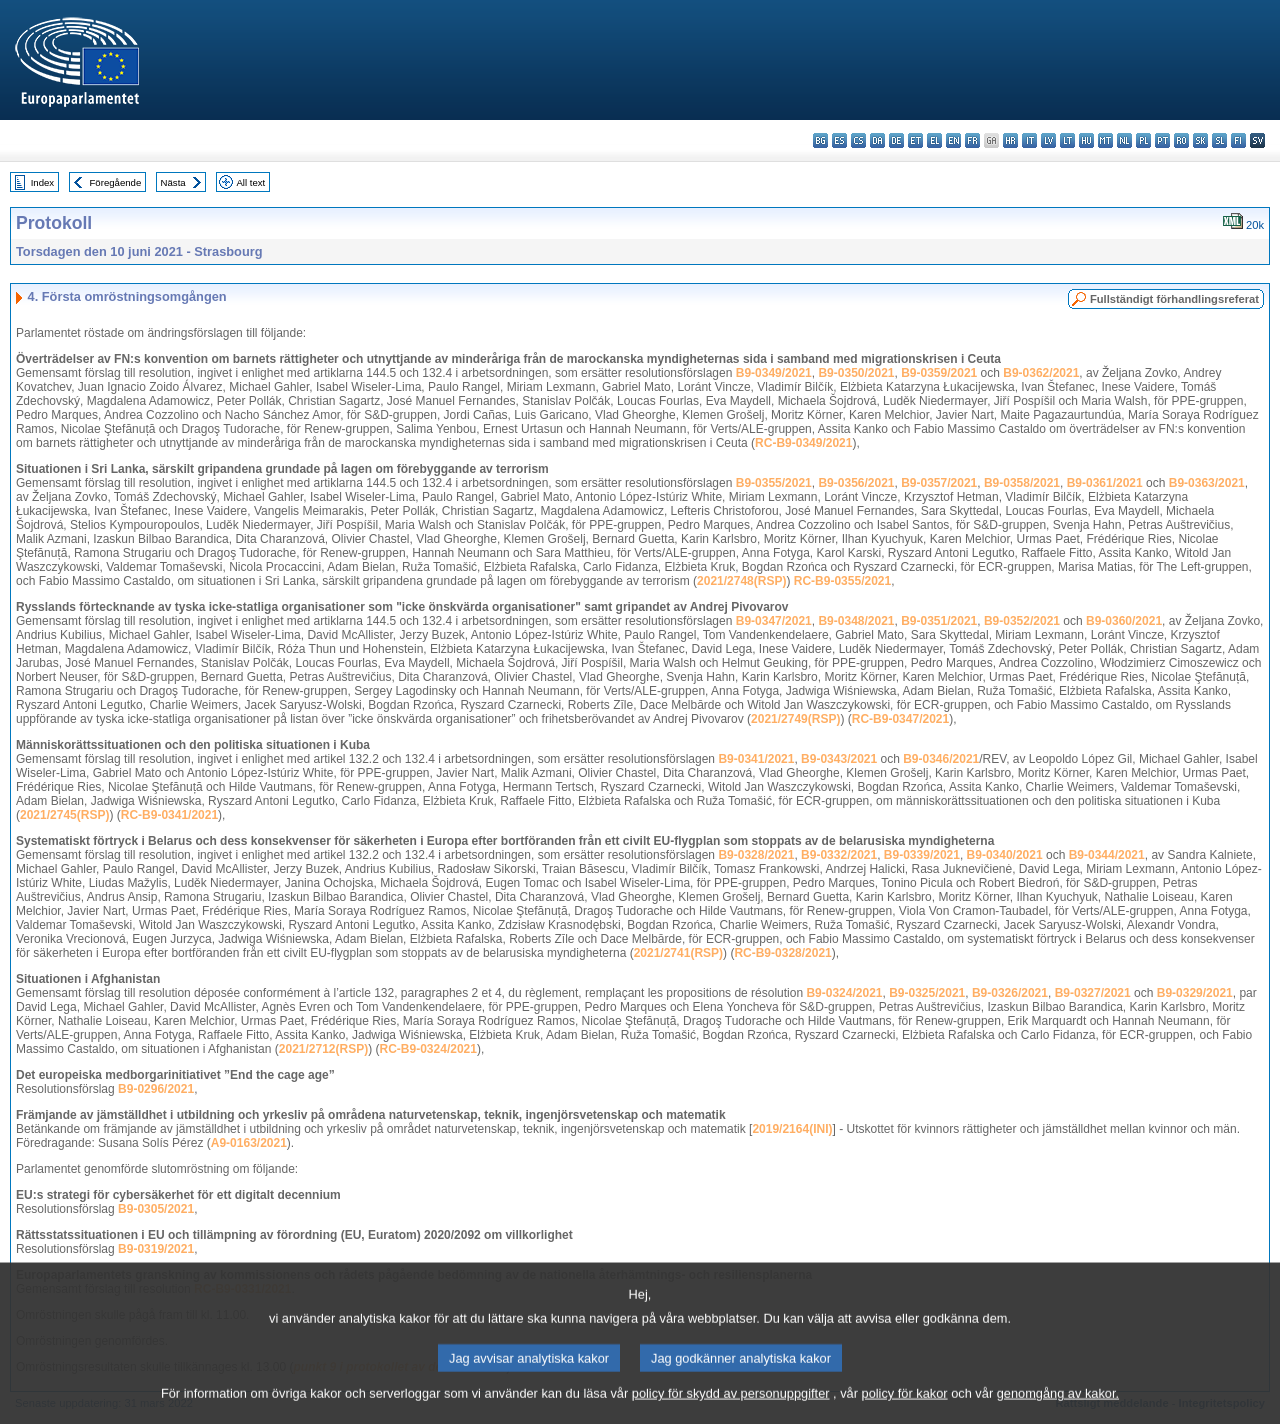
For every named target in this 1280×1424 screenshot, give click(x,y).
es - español (839, 140)
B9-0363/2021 (1207, 483)
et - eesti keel (915, 140)
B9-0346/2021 (941, 759)
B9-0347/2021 (774, 621)
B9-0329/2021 (1195, 993)
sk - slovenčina (1200, 140)
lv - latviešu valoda (1048, 140)
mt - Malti (1105, 140)
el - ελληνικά (934, 140)
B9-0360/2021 (1124, 621)
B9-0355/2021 (774, 483)
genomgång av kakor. (1058, 1411)
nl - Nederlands (1124, 140)
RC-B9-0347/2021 (900, 719)
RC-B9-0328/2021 (782, 953)
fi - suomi (1238, 140)
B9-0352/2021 (1022, 621)
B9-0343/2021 (839, 759)
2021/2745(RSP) (64, 815)
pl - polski (1143, 140)
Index (42, 182)
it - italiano (1029, 140)
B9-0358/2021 (1022, 483)
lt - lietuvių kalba (1067, 140)
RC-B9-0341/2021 (169, 815)
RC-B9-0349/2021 (803, 443)
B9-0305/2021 (156, 1209)
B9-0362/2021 (1041, 373)
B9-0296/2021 (156, 1089)
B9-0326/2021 (1010, 993)
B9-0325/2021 (927, 993)
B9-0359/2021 (939, 373)
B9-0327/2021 (1093, 993)
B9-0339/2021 (922, 855)
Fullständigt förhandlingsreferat (1174, 299)
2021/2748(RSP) (741, 581)
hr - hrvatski (1010, 140)
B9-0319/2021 (156, 1249)
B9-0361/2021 (1105, 483)
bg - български (820, 140)
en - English (953, 140)
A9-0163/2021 (249, 1143)
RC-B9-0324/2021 (428, 1049)
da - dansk (877, 140)
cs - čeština (858, 140)
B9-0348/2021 (856, 621)
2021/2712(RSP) (323, 1049)
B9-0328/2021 (756, 855)
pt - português (1162, 140)
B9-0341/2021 (756, 759)
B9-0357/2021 (939, 483)
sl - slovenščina (1219, 140)
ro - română (1181, 140)
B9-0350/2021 (856, 373)
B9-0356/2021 (856, 483)
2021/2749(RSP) (795, 719)
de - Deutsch (896, 140)
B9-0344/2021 (1107, 855)
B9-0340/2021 (1005, 855)
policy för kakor (905, 1411)
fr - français (972, 140)
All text (250, 182)
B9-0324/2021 (844, 993)
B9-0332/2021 (839, 855)
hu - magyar (1086, 140)
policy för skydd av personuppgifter (731, 1411)
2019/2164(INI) (792, 1129)
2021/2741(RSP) (678, 953)
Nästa (173, 182)
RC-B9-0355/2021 (842, 581)
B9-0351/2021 (939, 621)
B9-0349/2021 (774, 373)
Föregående (116, 182)
